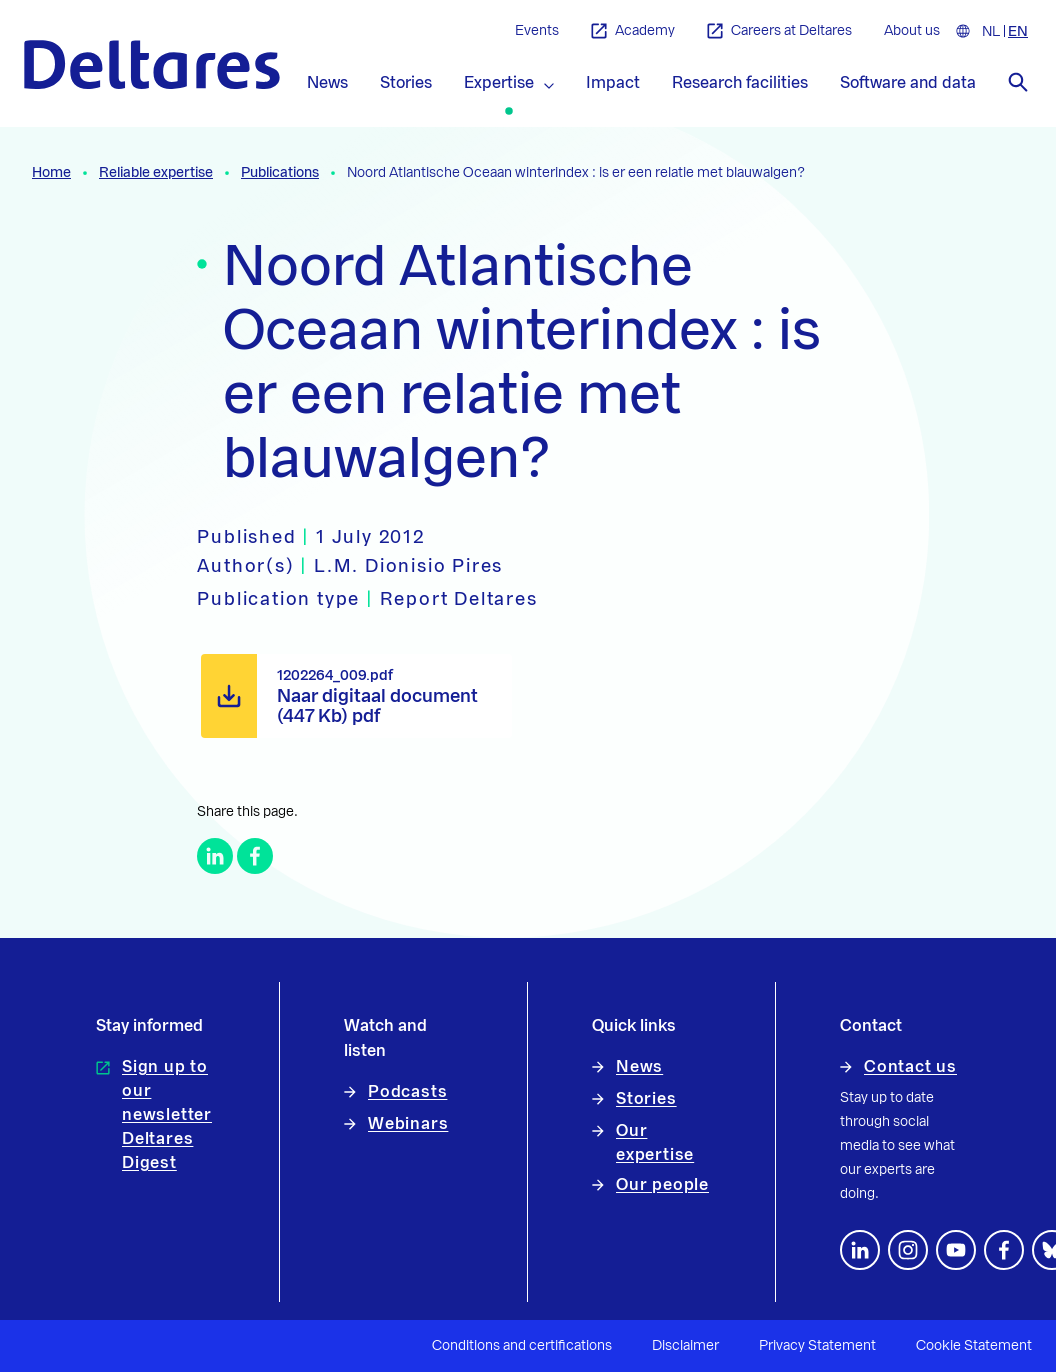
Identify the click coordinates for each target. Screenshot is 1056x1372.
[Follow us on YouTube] (956, 1250)
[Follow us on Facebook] (1004, 1250)
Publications (280, 173)
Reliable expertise (156, 173)
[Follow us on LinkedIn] (860, 1250)
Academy (633, 31)
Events (537, 31)
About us (912, 31)
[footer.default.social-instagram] (908, 1250)
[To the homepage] (152, 64)
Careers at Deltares (779, 31)
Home (51, 173)
